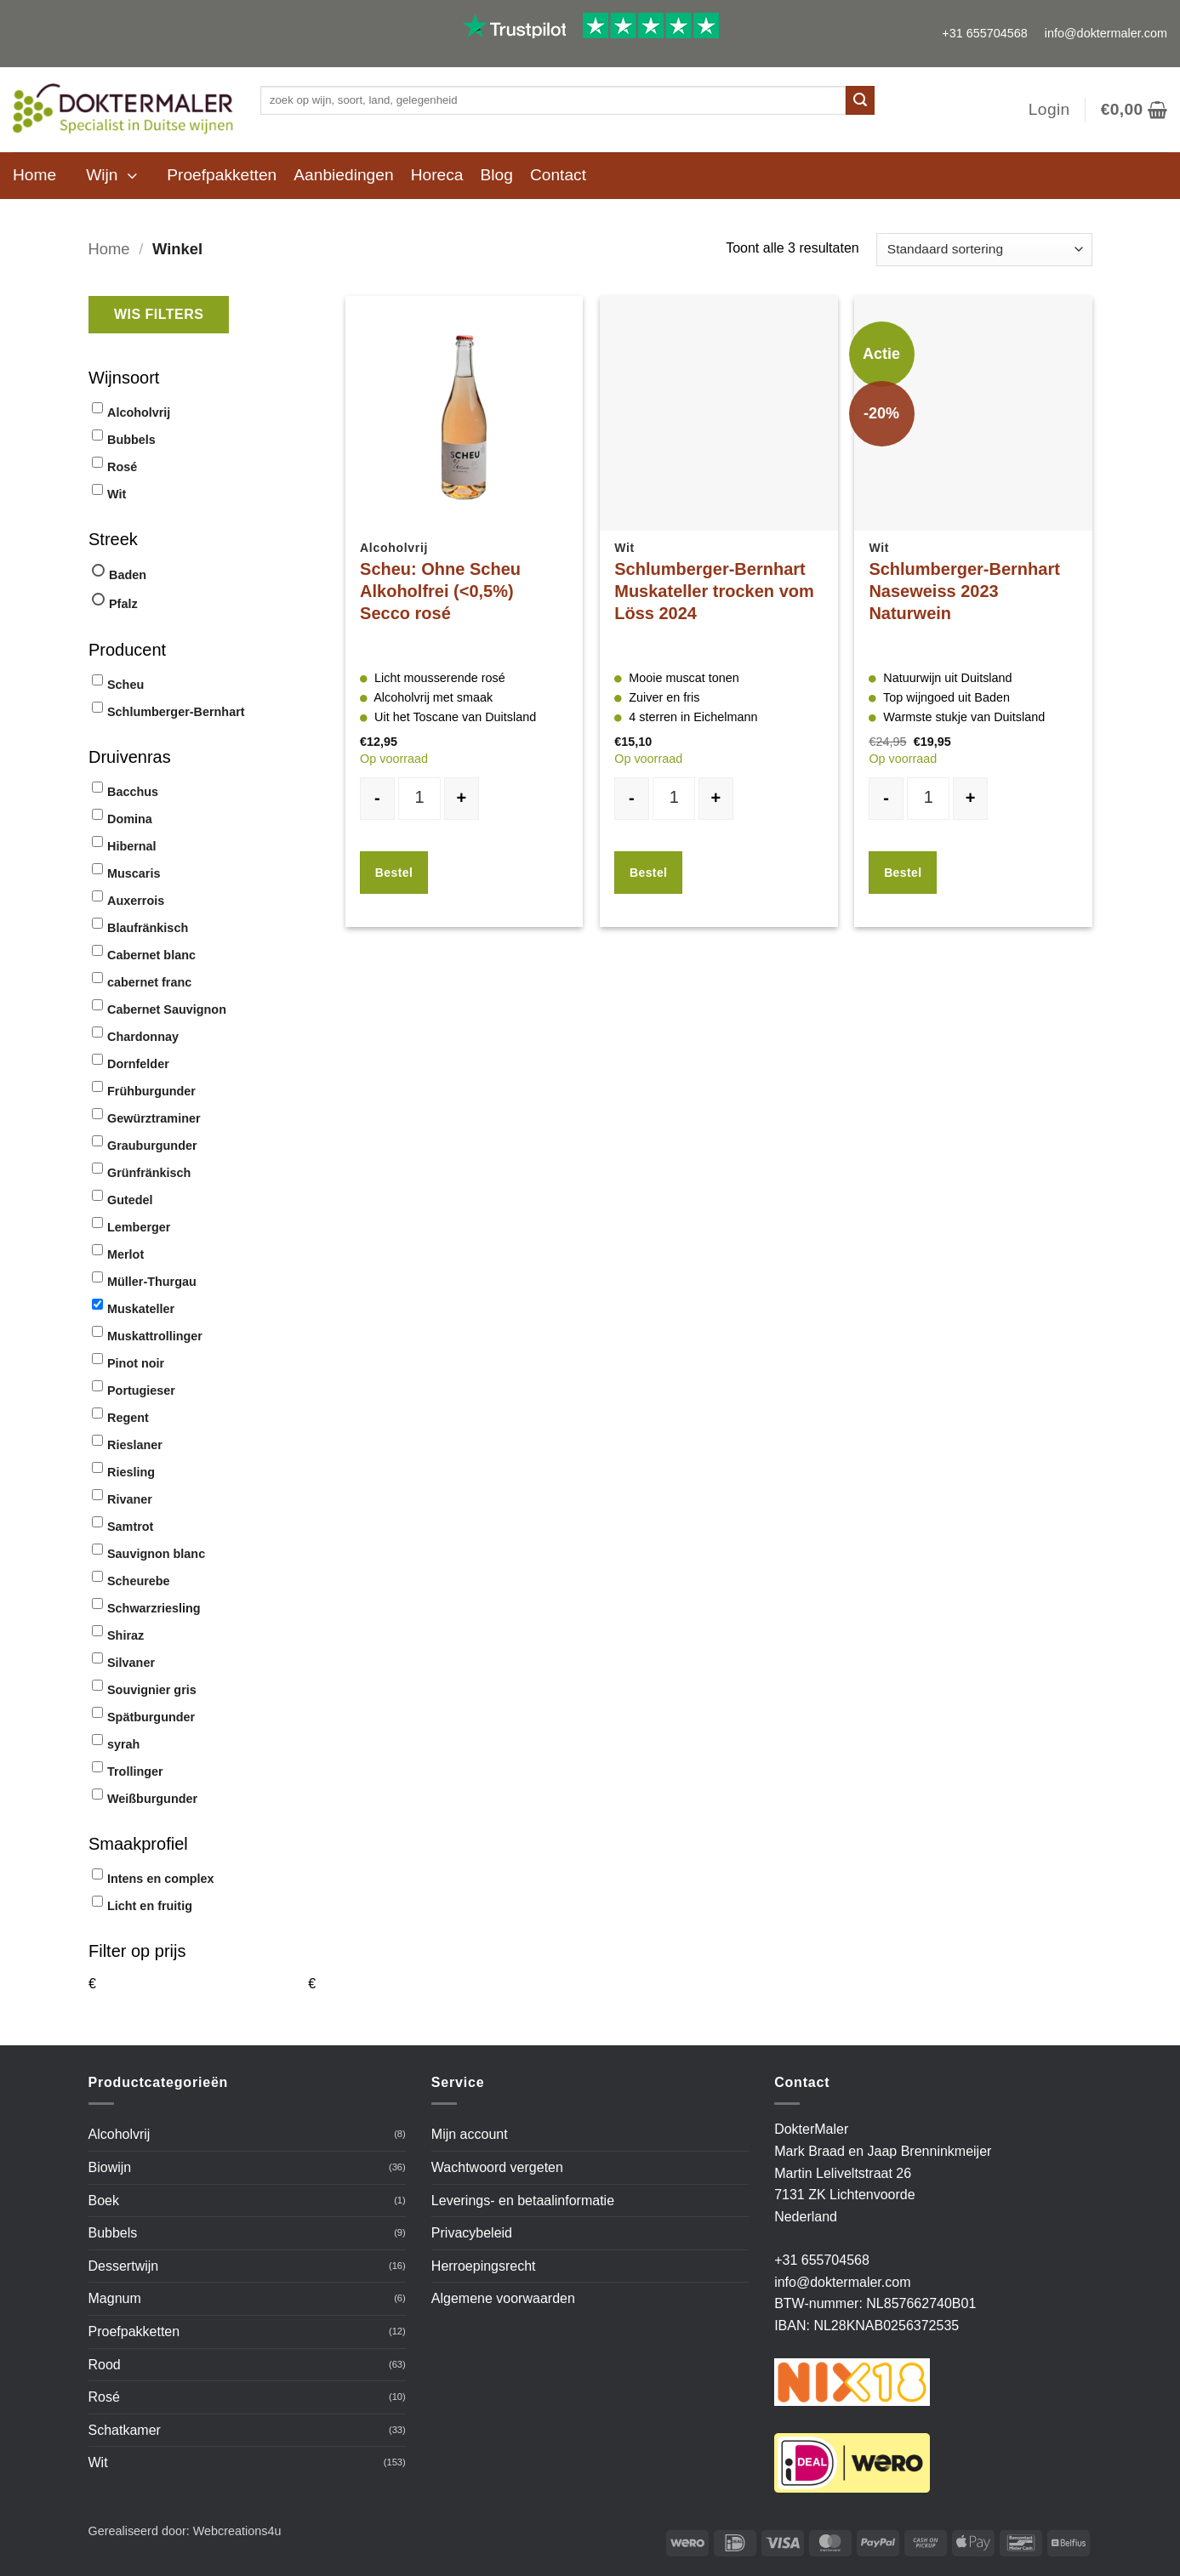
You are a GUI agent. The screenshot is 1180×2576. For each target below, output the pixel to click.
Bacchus (132, 792)
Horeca (437, 175)
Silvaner (131, 1662)
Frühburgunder (151, 1091)
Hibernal (132, 846)
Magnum (114, 2298)
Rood (104, 2364)
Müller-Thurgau (152, 1281)
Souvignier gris (152, 1690)
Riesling (131, 1472)
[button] (1049, 109)
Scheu (125, 684)
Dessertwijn (123, 2266)
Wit (116, 494)
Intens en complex (160, 1878)
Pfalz (123, 604)
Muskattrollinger (154, 1336)
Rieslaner (134, 1445)
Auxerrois (135, 900)
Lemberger (138, 1227)
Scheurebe (138, 1581)
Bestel (394, 872)
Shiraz (125, 1635)
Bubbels (131, 439)
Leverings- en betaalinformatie (522, 2200)
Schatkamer (124, 2430)
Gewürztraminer (154, 1118)
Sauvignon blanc (156, 1554)
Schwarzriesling (154, 1608)
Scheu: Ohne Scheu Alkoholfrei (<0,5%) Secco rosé (440, 591)
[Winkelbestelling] (984, 249)
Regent (128, 1417)
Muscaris (133, 873)
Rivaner (129, 1499)
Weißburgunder (152, 1798)
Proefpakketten (221, 175)
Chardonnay (143, 1036)
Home (34, 175)
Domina (129, 819)
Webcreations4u (237, 2531)
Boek (103, 2200)
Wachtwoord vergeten (497, 2167)
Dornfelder (138, 1064)
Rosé (122, 467)
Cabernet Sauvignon (166, 1009)
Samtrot (130, 1526)
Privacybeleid (471, 2233)
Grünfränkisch (149, 1173)
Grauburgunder (152, 1145)
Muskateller (140, 1309)
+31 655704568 (984, 33)
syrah (123, 1744)
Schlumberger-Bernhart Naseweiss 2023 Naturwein (964, 591)
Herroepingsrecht (483, 2266)
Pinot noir (135, 1363)
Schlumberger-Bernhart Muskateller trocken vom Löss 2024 (714, 591)
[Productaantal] (419, 798)
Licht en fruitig (149, 1906)
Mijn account (469, 2134)
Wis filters (158, 314)
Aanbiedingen (343, 175)
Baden (127, 575)
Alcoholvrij (138, 412)
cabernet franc (149, 982)
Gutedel (130, 1200)
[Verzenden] (860, 100)
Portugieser (141, 1390)
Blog (497, 175)
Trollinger (135, 1771)
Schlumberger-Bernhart (176, 712)
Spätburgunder (151, 1717)
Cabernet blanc (151, 955)
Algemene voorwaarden (503, 2298)
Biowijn (110, 2167)
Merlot (125, 1254)
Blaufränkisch (147, 928)
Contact (558, 175)
